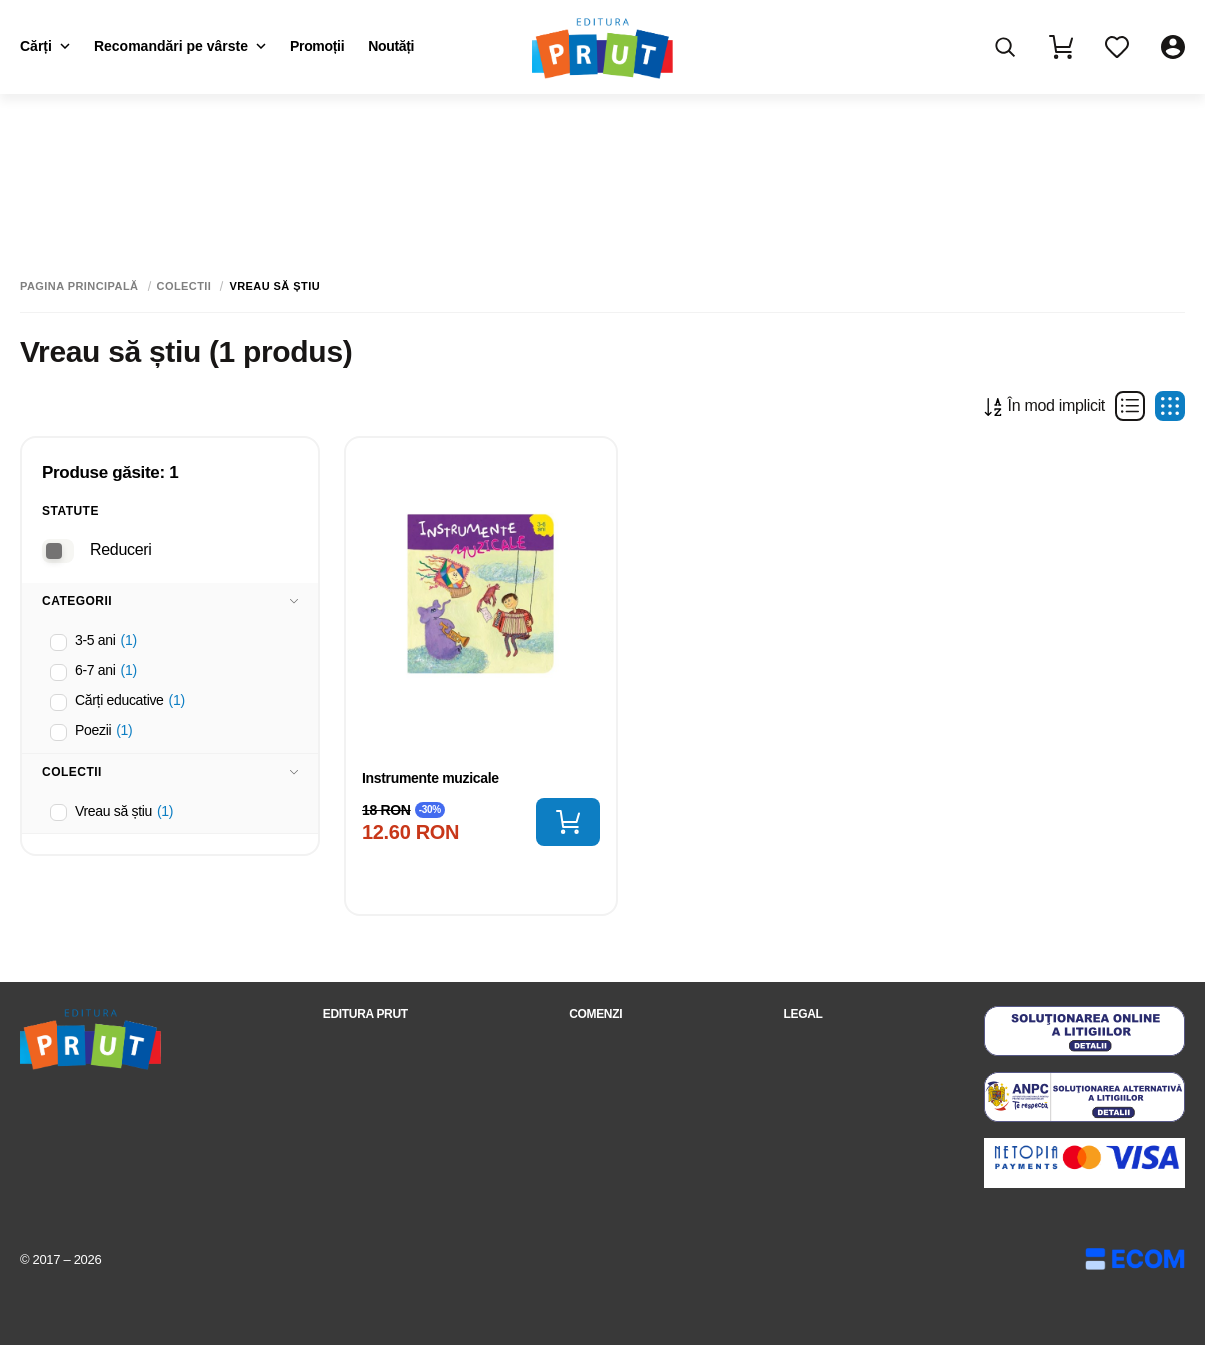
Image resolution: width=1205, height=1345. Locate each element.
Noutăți (391, 46)
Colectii (184, 286)
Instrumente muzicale (430, 778)
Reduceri (120, 549)
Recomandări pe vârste (180, 46)
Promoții (317, 46)
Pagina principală (79, 286)
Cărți (45, 46)
